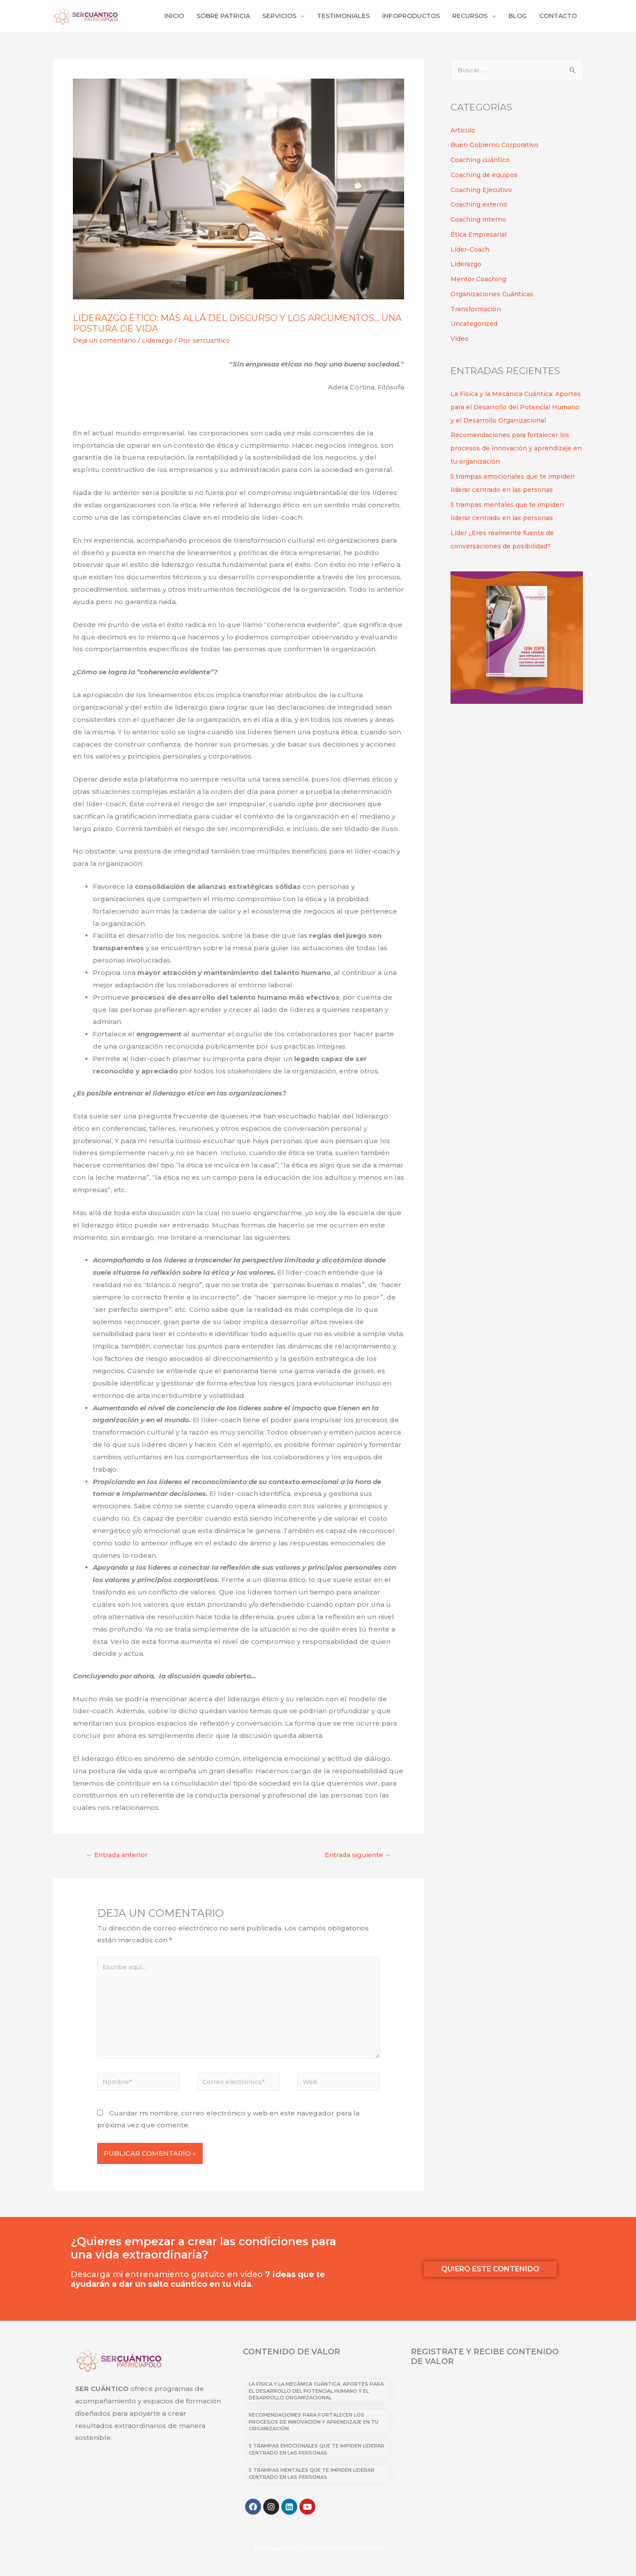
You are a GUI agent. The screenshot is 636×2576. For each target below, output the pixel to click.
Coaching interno (479, 220)
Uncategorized (476, 325)
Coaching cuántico (482, 161)
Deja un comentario (107, 341)
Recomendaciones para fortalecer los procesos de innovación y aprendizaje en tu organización (515, 462)
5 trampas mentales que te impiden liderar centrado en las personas (312, 2483)
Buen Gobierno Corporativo (497, 146)
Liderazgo (164, 341)
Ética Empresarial (480, 235)
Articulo (464, 131)
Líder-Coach (471, 250)
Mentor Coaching (480, 280)
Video (460, 340)
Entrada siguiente (354, 1856)
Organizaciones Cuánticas (494, 295)
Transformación (477, 310)
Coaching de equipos (487, 176)
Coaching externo (480, 205)
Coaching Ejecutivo (482, 191)
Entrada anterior (120, 1856)
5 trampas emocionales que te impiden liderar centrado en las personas (504, 504)
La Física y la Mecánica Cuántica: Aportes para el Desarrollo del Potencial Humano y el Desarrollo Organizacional (316, 2401)
